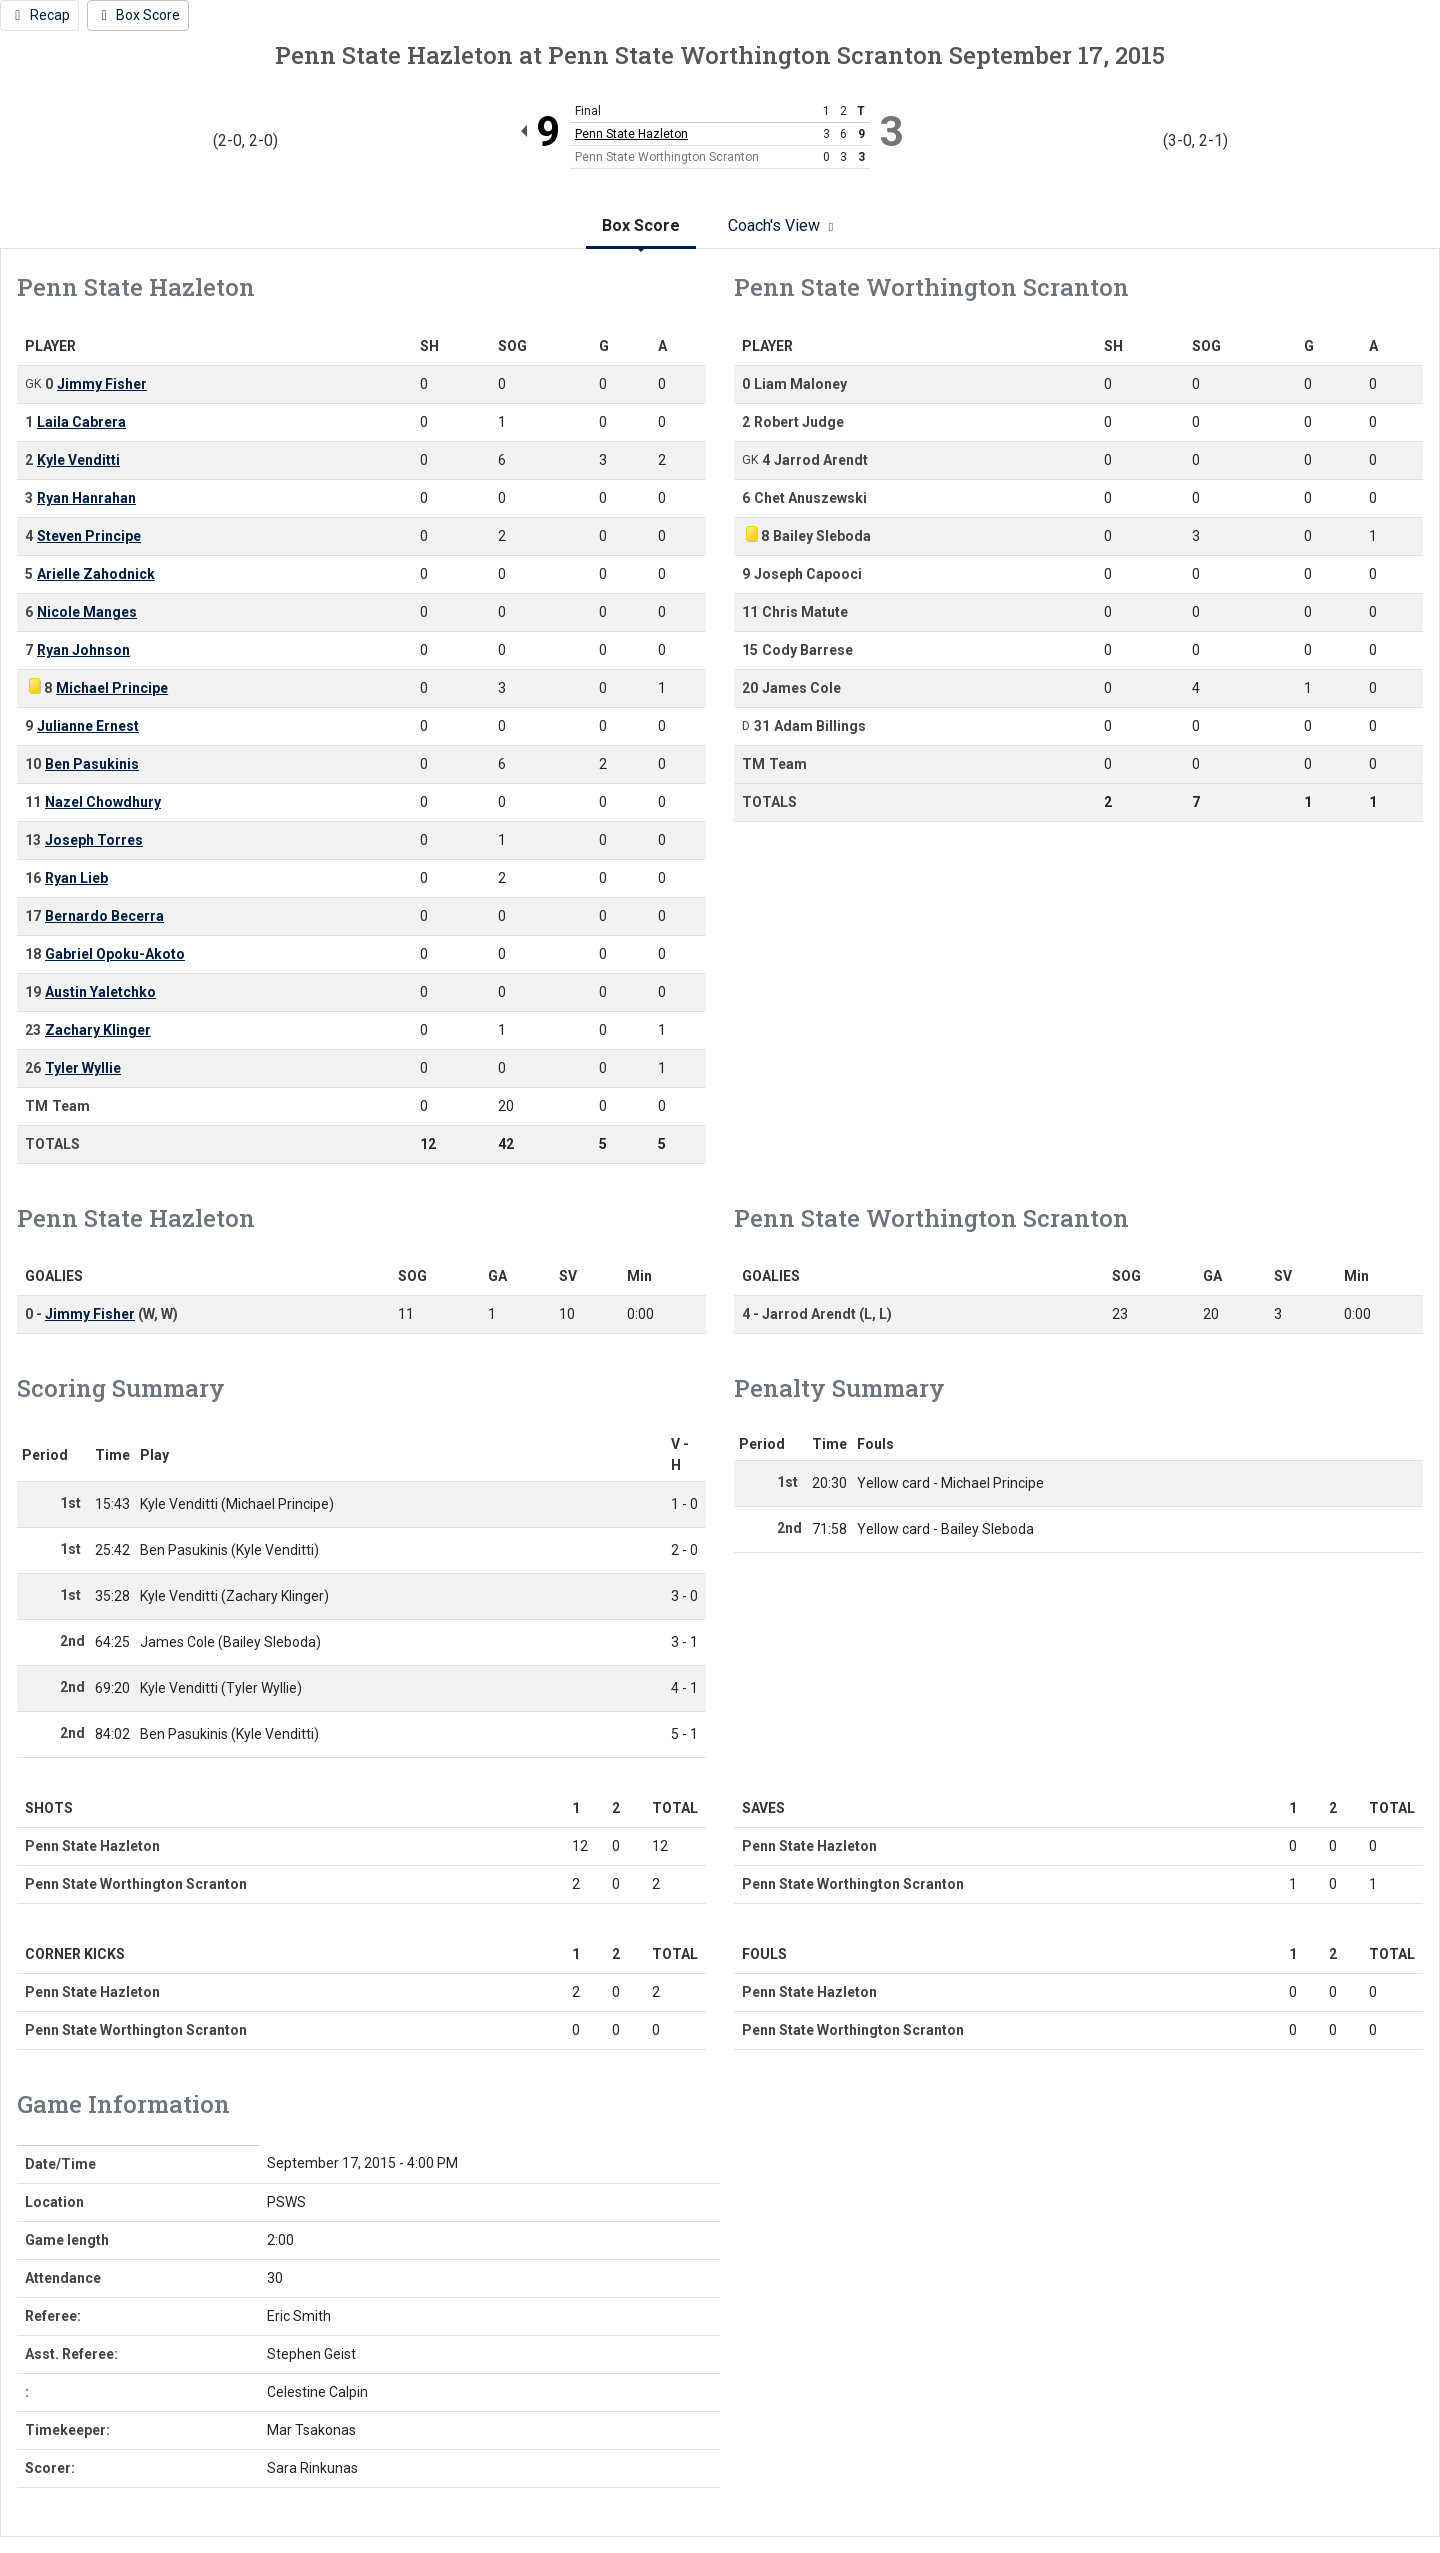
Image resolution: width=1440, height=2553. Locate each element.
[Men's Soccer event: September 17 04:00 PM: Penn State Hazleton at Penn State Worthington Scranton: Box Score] (138, 15)
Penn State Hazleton (631, 134)
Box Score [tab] (641, 225)
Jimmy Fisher (102, 384)
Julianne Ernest (88, 726)
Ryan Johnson (83, 650)
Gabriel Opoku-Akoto (115, 954)
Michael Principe (112, 688)
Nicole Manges (87, 612)
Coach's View (783, 225)
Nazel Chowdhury (103, 802)
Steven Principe (89, 536)
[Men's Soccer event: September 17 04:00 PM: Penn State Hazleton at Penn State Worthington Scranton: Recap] (39, 15)
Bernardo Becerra (104, 916)
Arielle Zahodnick (96, 574)
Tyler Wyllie (83, 1068)
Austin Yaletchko (100, 992)
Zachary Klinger (98, 1030)
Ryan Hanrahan (86, 498)
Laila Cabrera (81, 422)
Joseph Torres (94, 840)
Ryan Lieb (76, 878)
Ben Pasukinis (92, 764)
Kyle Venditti (78, 460)
